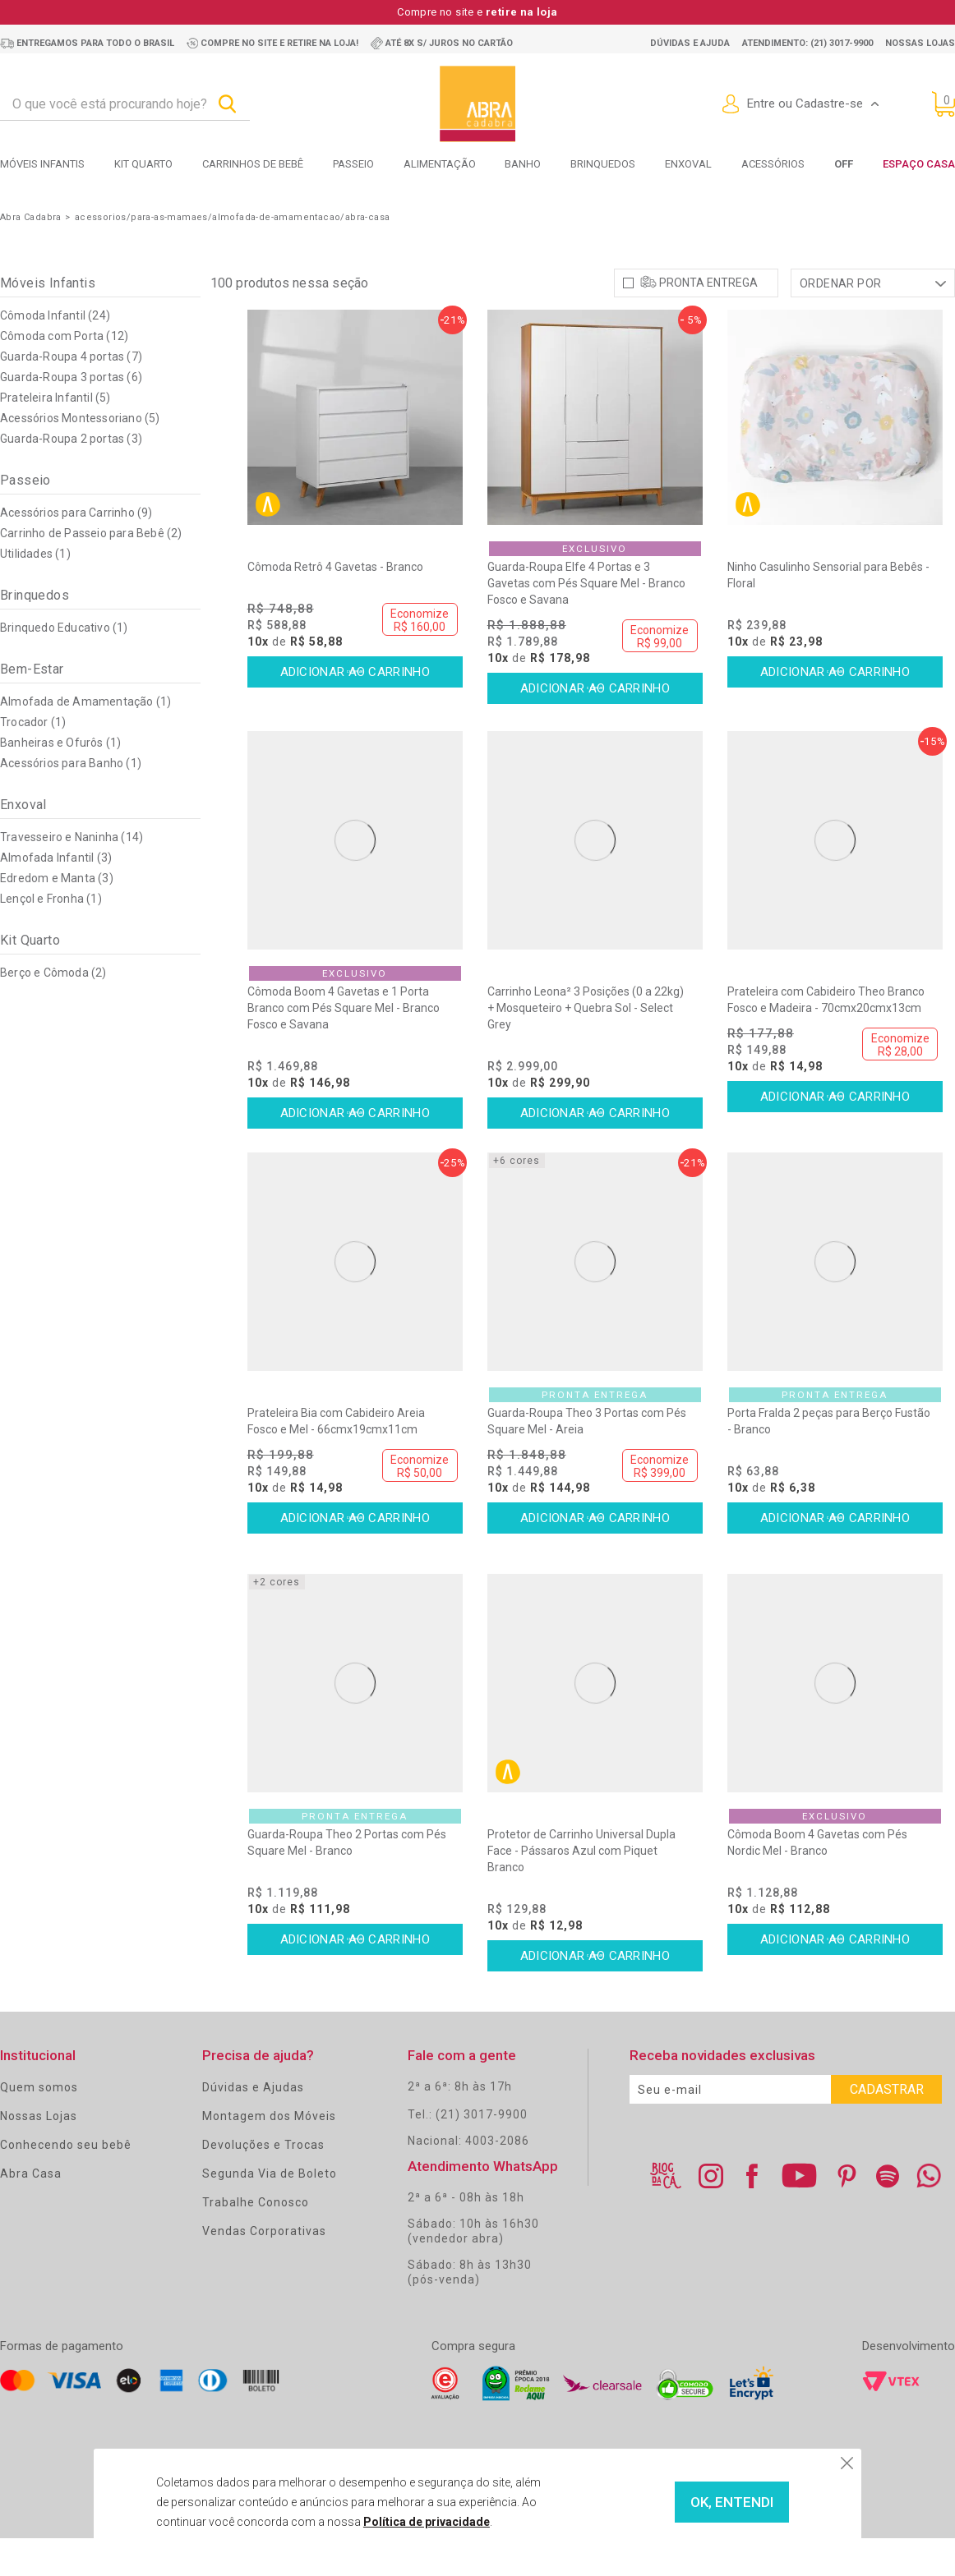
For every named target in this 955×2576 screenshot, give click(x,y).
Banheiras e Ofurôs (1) (60, 779)
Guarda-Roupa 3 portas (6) (71, 414)
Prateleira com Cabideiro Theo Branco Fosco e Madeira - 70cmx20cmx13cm (826, 1036)
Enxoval (688, 164)
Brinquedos (602, 164)
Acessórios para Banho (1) (70, 800)
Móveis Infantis (42, 164)
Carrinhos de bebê (252, 164)
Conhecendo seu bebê (65, 2181)
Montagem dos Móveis (269, 2153)
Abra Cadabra (31, 217)
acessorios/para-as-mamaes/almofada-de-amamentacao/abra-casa (232, 217)
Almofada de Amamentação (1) (85, 738)
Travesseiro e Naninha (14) (71, 874)
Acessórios (773, 164)
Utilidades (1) (35, 590)
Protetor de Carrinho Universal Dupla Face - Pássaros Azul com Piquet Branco (581, 1888)
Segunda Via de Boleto (269, 2210)
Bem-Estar (32, 706)
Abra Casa (31, 2210)
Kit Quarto (143, 164)
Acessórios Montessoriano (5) (80, 455)
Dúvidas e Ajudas (253, 2124)
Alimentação (440, 164)
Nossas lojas (920, 43)
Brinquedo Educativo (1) (64, 664)
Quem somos (39, 2124)
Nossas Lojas (38, 2153)
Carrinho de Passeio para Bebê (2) (91, 570)
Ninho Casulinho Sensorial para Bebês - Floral (828, 612)
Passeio (353, 164)
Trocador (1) (33, 759)
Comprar (355, 709)
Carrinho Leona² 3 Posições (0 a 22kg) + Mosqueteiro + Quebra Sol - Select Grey (585, 1045)
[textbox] (125, 104)
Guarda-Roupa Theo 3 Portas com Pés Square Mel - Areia (586, 1458)
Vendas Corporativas (264, 2268)
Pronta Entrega (708, 319)
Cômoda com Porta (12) (64, 373)
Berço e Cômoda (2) (53, 1009)
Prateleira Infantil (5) (55, 434)
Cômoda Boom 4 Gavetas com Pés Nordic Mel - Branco (817, 1879)
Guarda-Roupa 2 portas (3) (71, 475)
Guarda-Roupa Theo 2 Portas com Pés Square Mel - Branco (346, 1879)
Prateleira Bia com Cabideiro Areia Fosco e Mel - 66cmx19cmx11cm (336, 1458)
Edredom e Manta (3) (56, 915)
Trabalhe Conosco (255, 2239)
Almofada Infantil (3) (56, 894)
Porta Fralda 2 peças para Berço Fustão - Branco (828, 1458)
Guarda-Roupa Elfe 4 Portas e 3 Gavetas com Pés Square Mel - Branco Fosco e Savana (586, 620)
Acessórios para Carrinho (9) (76, 549)
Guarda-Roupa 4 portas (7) (71, 393)
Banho (523, 164)
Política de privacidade (395, 2521)
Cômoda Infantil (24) (55, 352)
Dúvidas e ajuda (690, 43)
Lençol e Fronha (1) (51, 935)
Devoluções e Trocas (263, 2181)
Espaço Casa (919, 164)
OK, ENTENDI (695, 2502)
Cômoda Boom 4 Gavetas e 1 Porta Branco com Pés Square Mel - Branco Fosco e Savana (343, 1045)
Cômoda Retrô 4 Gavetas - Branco (335, 603)
